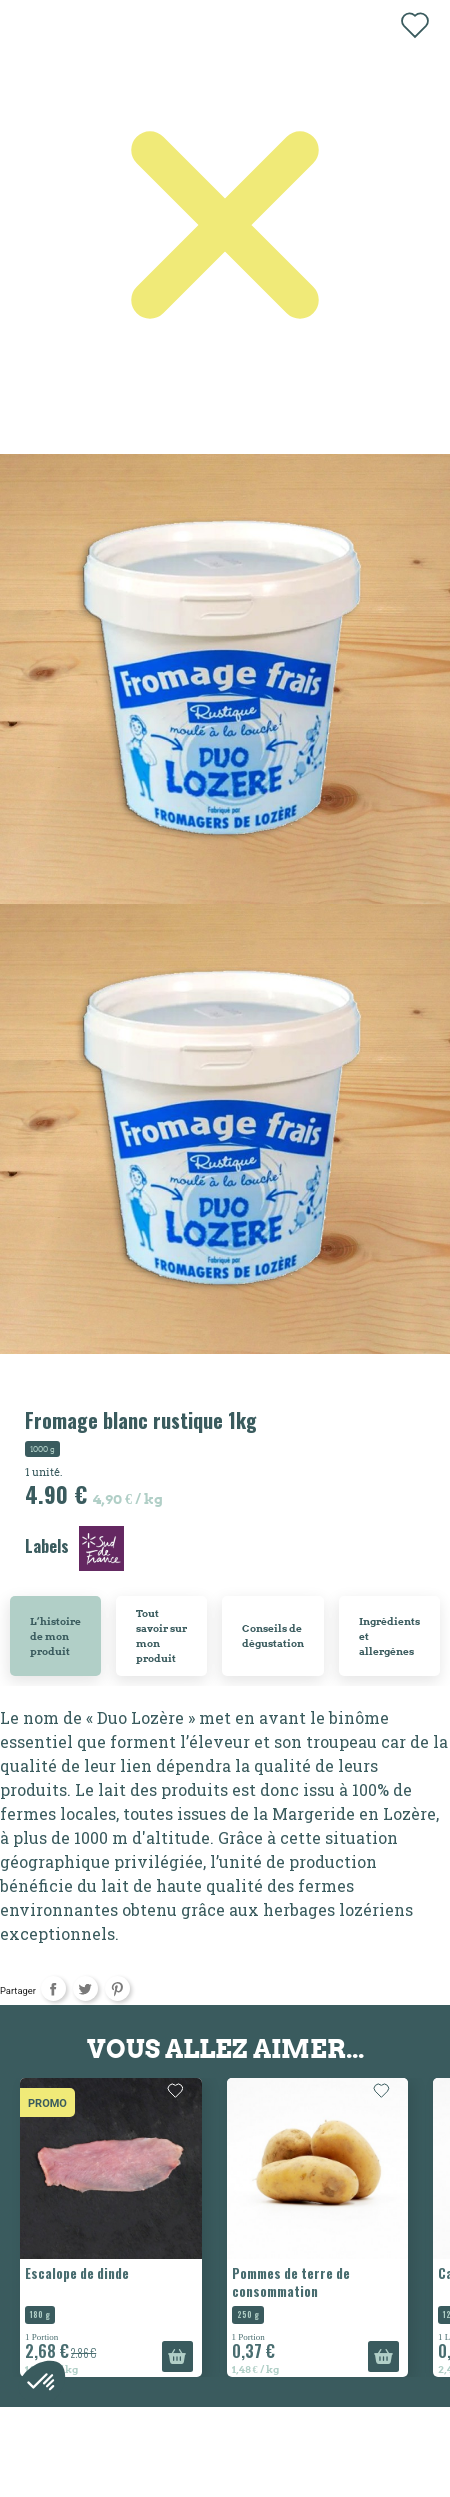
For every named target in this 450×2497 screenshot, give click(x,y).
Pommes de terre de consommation (291, 2282)
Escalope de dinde (77, 2273)
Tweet (85, 1988)
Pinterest (117, 1988)
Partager (53, 1988)
